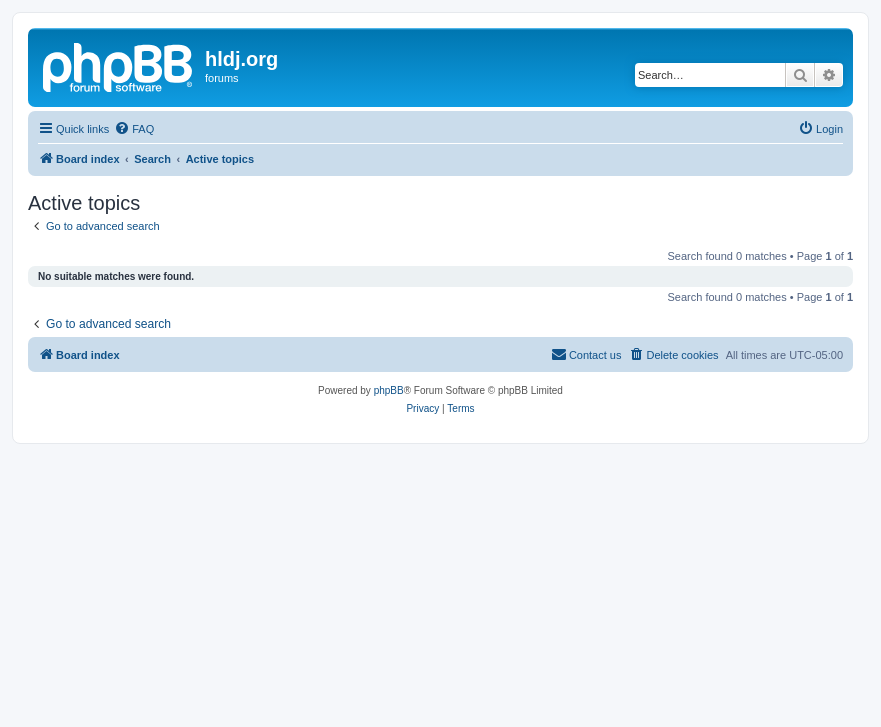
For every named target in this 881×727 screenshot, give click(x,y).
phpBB (389, 390)
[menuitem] (134, 129)
